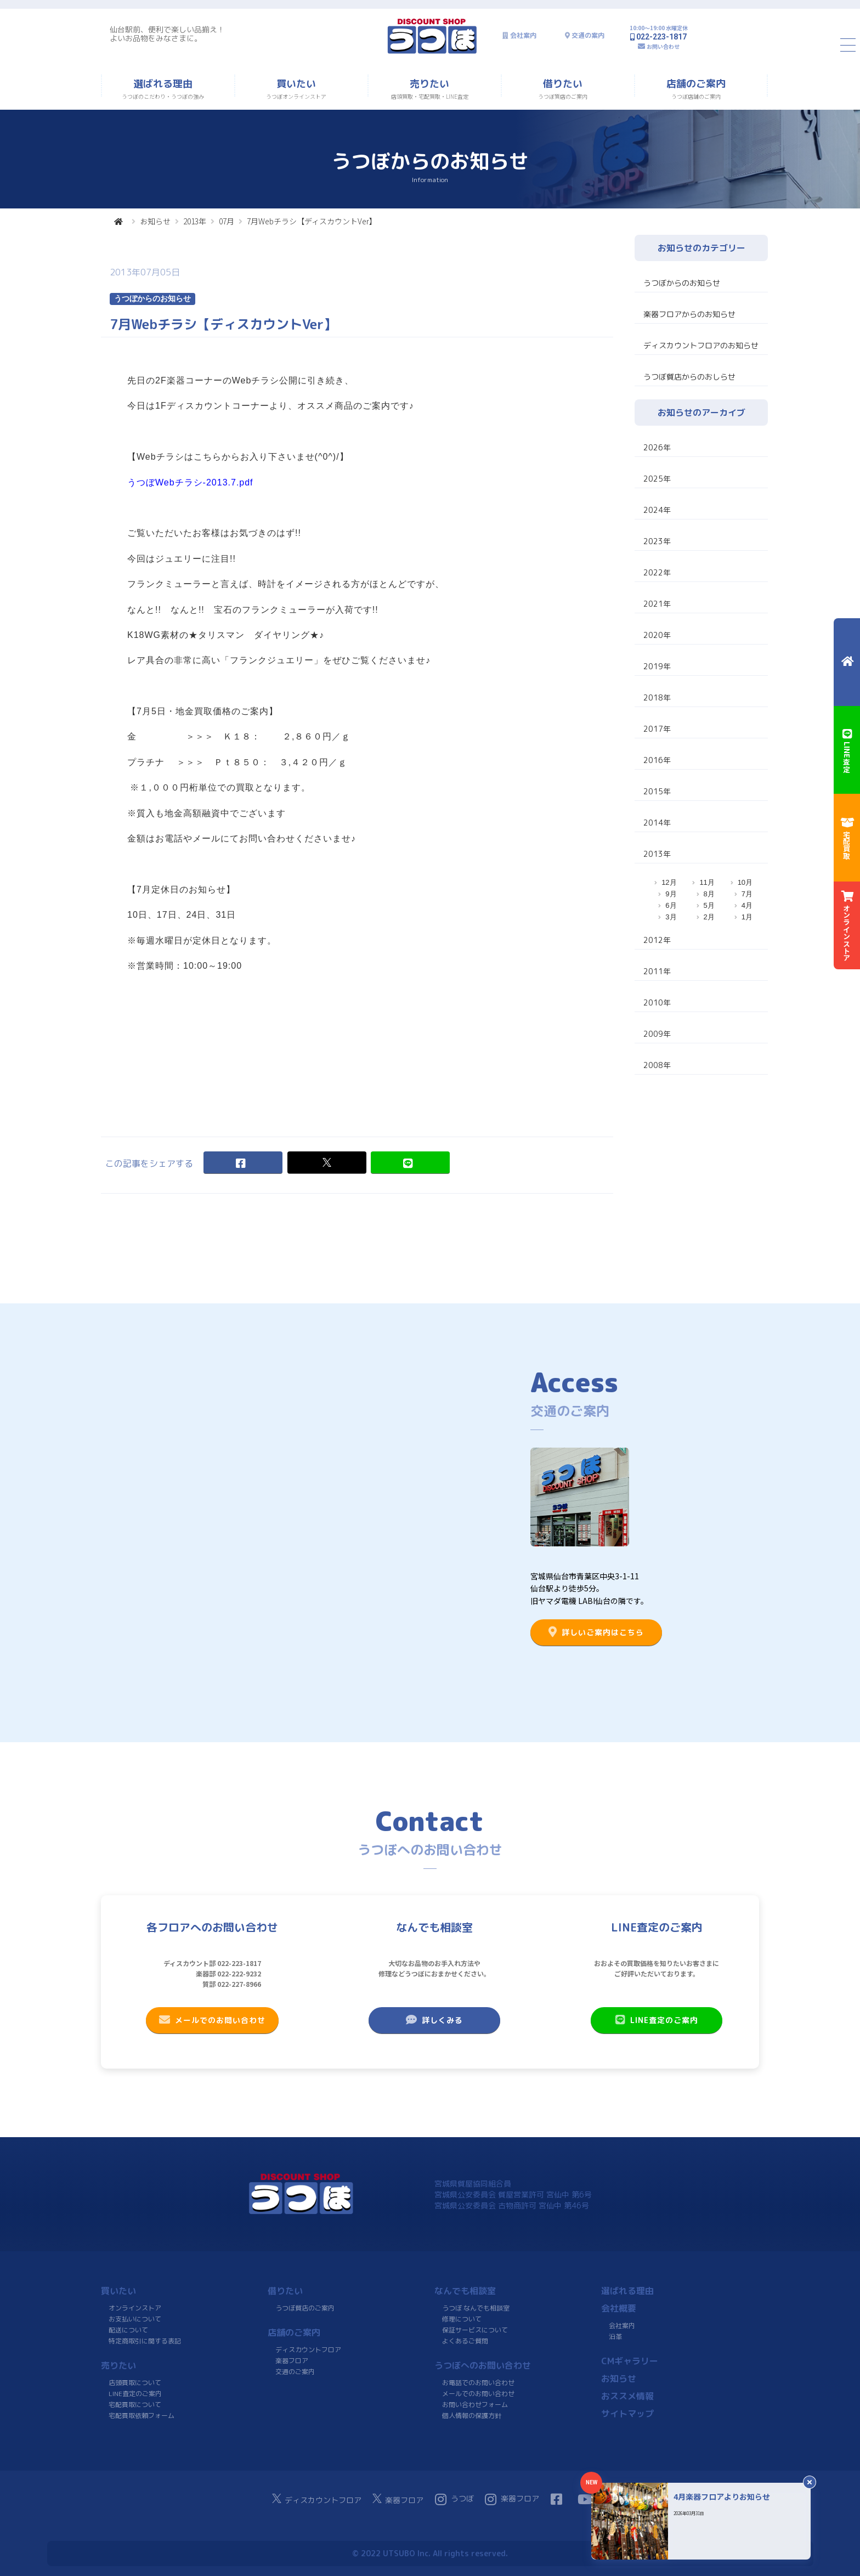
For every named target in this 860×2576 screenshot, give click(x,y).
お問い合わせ (663, 46)
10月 (745, 882)
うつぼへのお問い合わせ (482, 2365)
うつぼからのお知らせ (681, 283)
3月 (670, 917)
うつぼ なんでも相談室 (476, 2308)
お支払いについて (135, 2319)
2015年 (657, 791)
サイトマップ (627, 2414)
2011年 (657, 971)
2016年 (657, 760)
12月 (668, 882)
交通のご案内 (295, 2371)
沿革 (615, 2336)
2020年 (657, 635)
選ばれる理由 (627, 2291)
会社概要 (618, 2308)
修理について (462, 2319)
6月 (670, 905)
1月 (747, 917)
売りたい (118, 2365)
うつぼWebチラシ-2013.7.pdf (190, 482)
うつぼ (454, 2499)
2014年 (657, 822)
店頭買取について (135, 2382)
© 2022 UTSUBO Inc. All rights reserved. (430, 2553)
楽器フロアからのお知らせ (689, 314)
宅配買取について (135, 2404)
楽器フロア (291, 2360)
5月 (709, 905)
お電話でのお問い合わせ (478, 2382)
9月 (670, 894)
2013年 (194, 221)
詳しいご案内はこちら (596, 1631)
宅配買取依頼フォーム (141, 2415)
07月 (226, 221)
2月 (709, 917)
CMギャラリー (629, 2361)
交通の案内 (588, 35)
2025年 (657, 478)
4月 (747, 905)
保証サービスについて (475, 2330)
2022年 (657, 572)
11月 (706, 882)
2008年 (657, 1065)
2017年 (657, 729)
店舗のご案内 (294, 2332)
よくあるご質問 (465, 2341)
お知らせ (155, 221)
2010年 (657, 1002)
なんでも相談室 (465, 2291)
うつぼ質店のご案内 (305, 2308)
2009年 (657, 1034)
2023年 (657, 541)
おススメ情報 (627, 2396)
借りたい (285, 2291)
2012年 (657, 940)
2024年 (657, 510)
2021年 (657, 603)
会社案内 (523, 35)
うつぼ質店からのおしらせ (689, 376)
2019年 (657, 666)
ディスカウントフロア (308, 2349)
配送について (128, 2330)
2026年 (657, 447)
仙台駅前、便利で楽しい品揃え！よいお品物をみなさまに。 (167, 33)
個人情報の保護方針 (471, 2415)
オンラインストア (135, 2308)
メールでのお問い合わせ (212, 2019)
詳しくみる (434, 2019)
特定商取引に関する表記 (145, 2341)
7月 (747, 894)
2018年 (657, 697)
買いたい (118, 2291)
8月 (709, 894)
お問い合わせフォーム (475, 2404)
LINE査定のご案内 (656, 2019)
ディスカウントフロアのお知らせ (701, 345)
